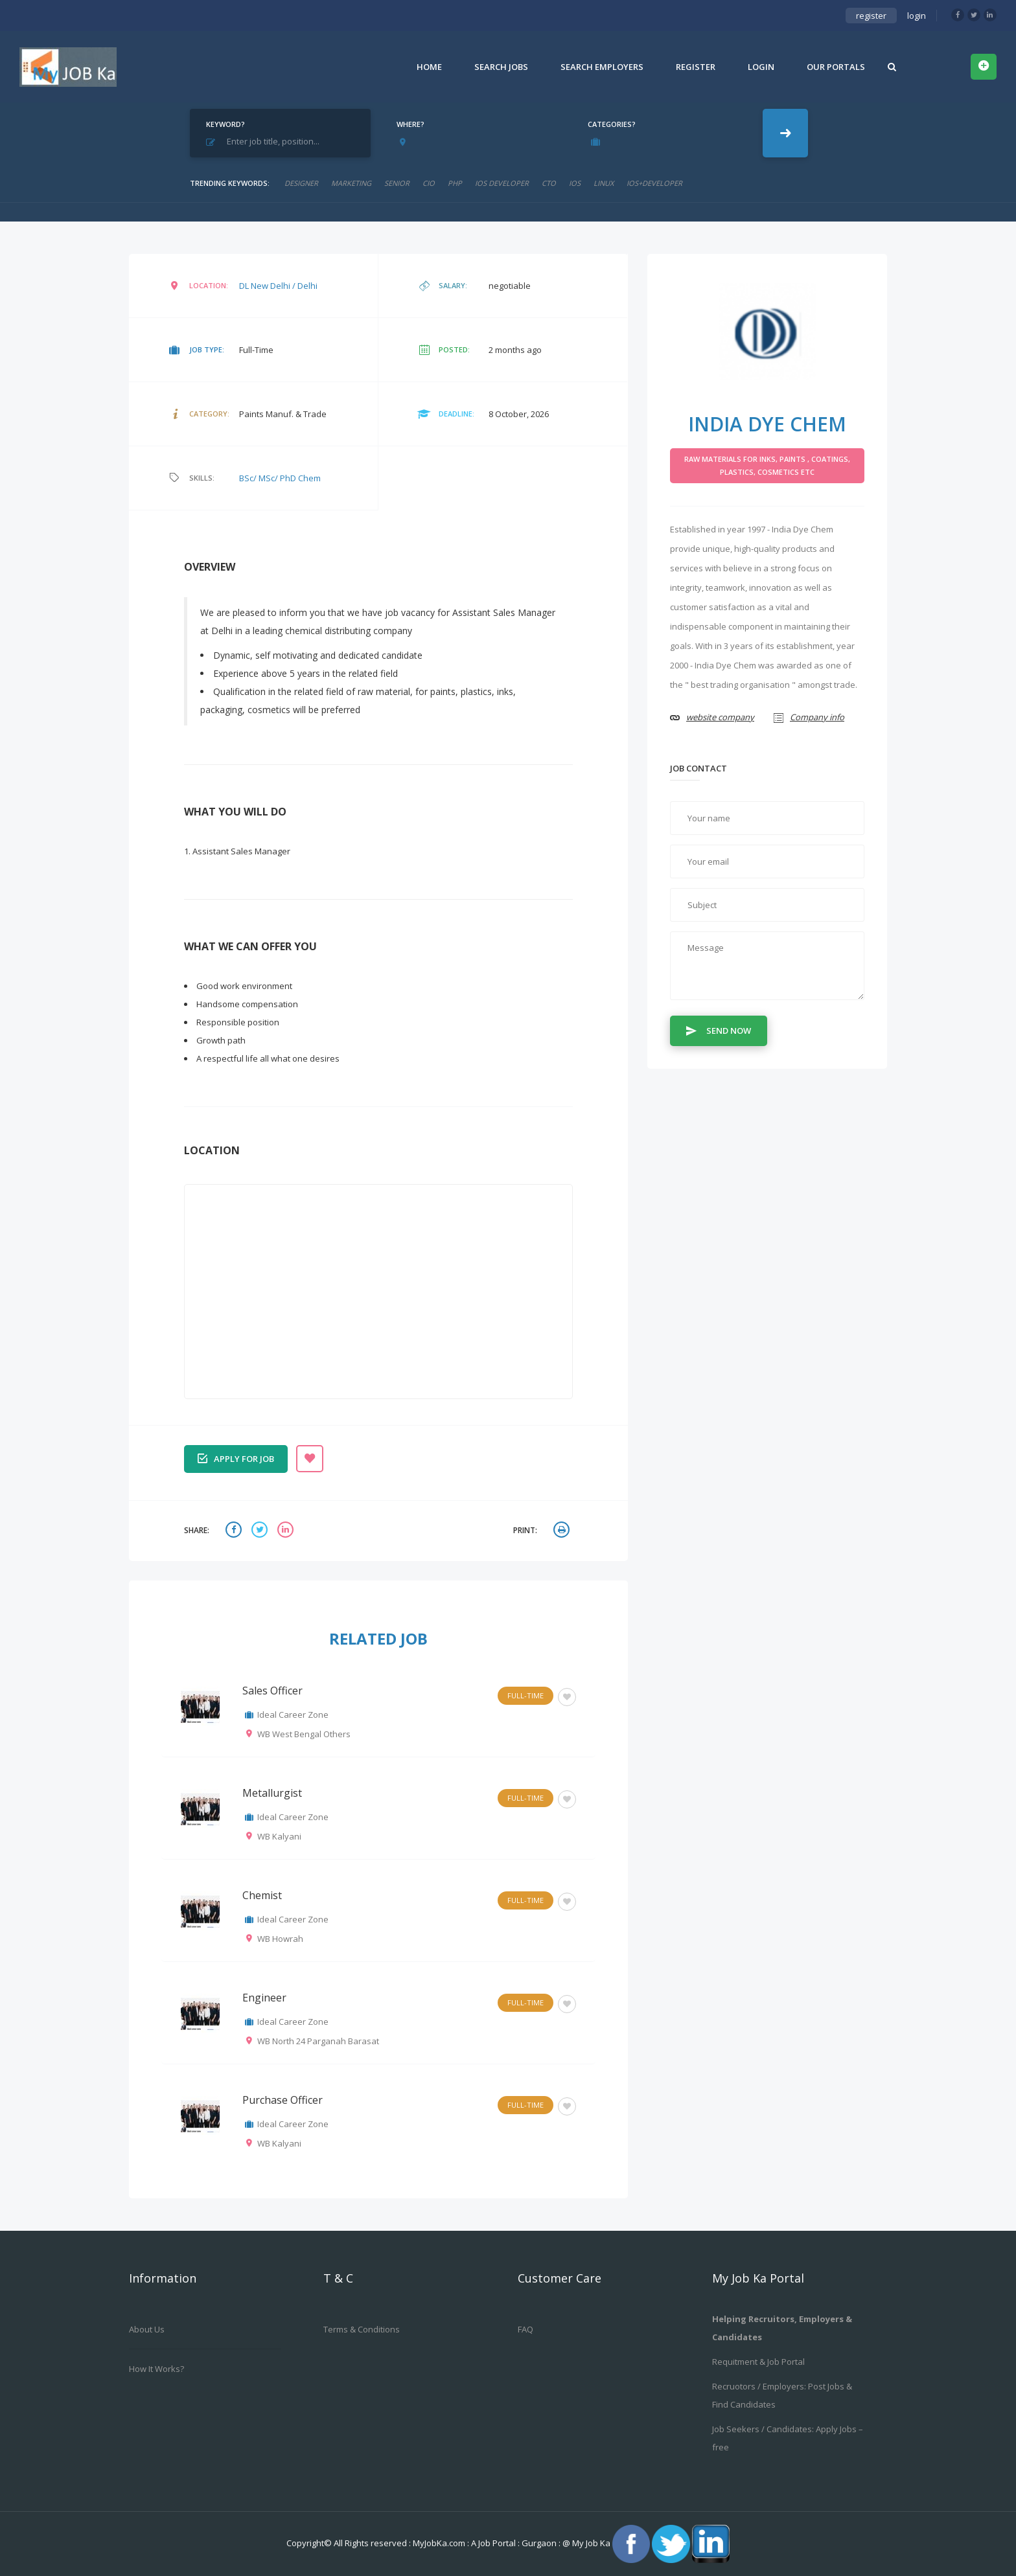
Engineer (264, 1997)
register (871, 15)
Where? (410, 124)
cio (428, 183)
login (916, 15)
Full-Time (525, 1695)
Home (429, 67)
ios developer (502, 183)
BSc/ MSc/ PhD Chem (280, 478)
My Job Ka (591, 2543)
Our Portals (836, 67)
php (455, 183)
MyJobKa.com (440, 2543)
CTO (549, 183)
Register (695, 67)
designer (301, 183)
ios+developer (654, 183)
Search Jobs (501, 67)
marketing (351, 183)
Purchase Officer (282, 2100)
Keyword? (225, 124)
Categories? (612, 124)
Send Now (718, 1029)
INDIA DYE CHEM (767, 424)
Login (761, 67)
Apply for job (236, 1458)
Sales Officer (272, 1690)
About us (147, 2329)
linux (604, 183)
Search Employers (601, 67)
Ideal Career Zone (293, 1714)
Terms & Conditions (361, 2329)
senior (397, 183)
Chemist (262, 1895)
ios (575, 183)
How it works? (156, 2369)
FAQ (525, 2329)
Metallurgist (272, 1793)
